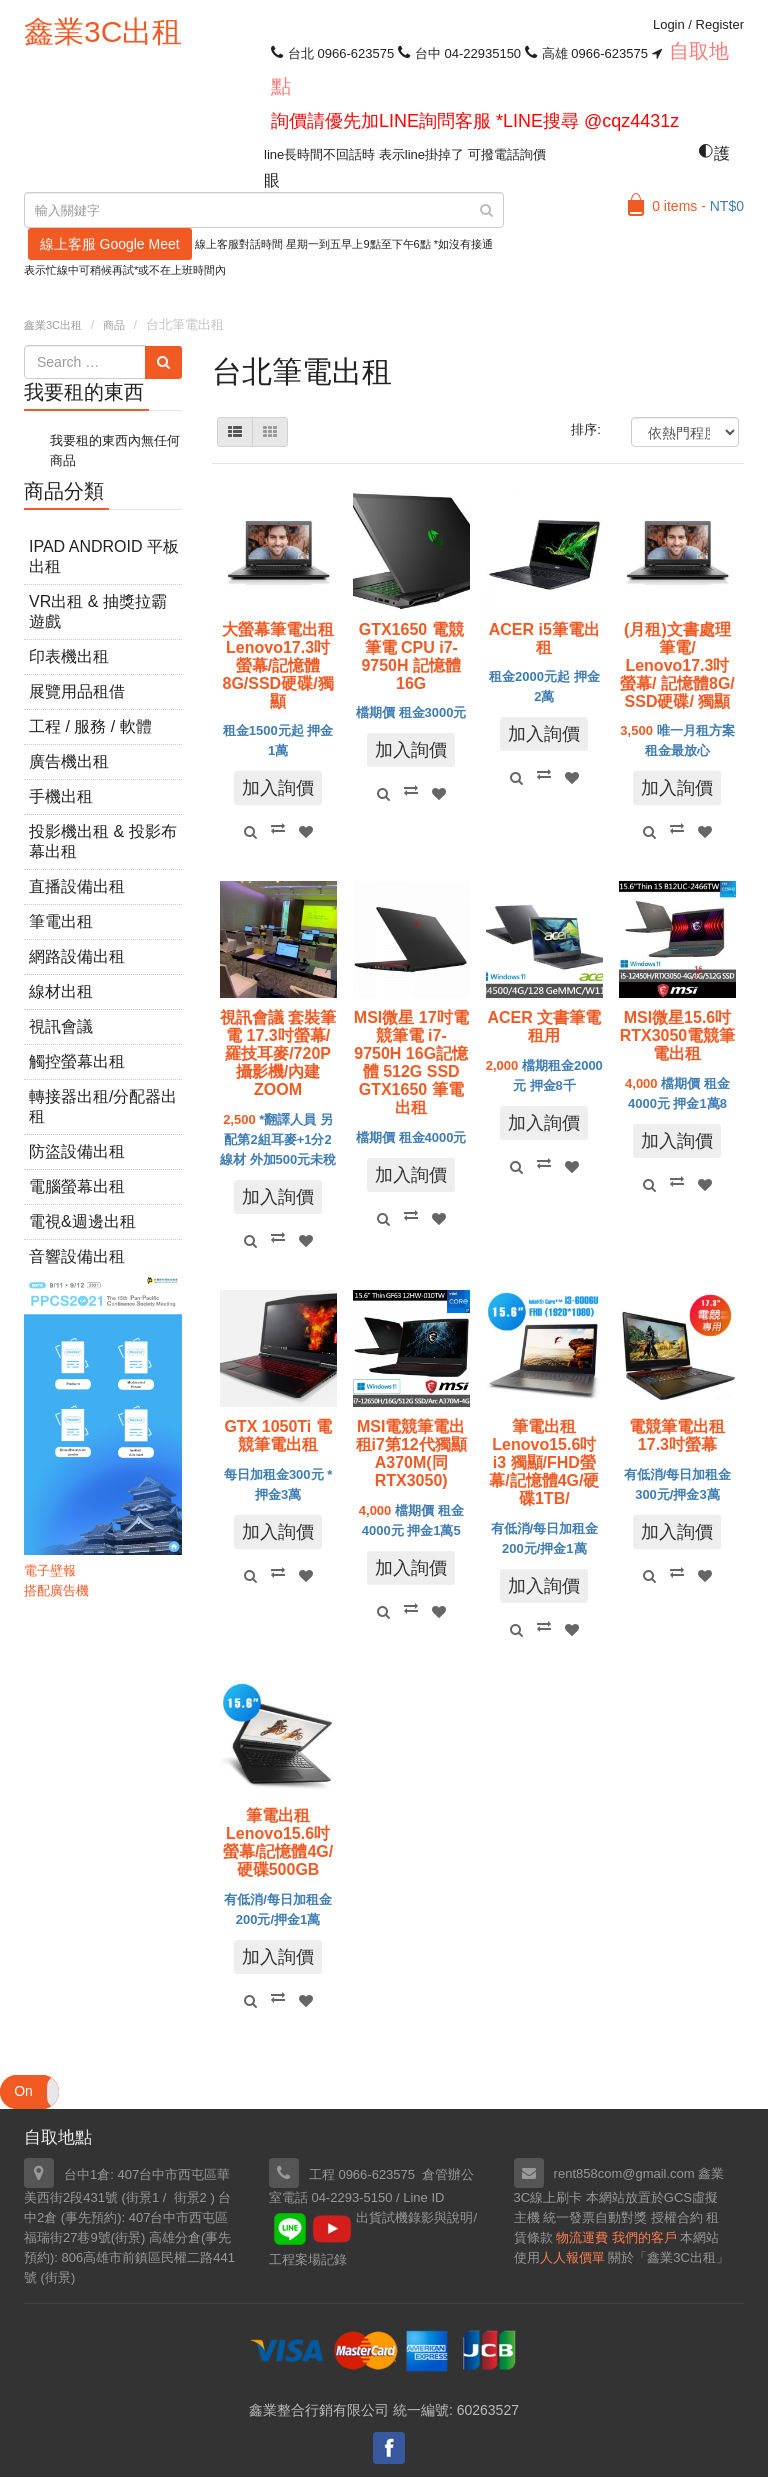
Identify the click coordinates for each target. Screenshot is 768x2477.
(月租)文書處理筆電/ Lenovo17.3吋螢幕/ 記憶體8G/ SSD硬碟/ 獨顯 (677, 665)
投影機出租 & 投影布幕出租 (103, 841)
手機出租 (61, 796)
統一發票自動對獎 (595, 2217)
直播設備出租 (77, 886)
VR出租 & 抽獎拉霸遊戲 (98, 611)
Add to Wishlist (306, 832)
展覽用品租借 (77, 691)
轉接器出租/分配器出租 (103, 1106)
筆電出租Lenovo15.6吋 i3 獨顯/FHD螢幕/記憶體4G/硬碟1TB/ (544, 1462)
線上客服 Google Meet (110, 244)
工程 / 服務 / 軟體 (90, 726)
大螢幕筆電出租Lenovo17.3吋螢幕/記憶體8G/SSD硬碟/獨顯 (278, 665)
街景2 (190, 2197)
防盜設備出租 (77, 1151)
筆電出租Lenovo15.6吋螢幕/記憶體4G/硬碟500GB (278, 1842)
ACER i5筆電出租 (544, 638)
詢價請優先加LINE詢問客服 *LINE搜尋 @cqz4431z (475, 121)
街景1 (142, 2197)
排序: (586, 429)
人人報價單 (572, 2257)
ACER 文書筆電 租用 (544, 1026)
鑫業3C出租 (103, 31)
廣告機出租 (69, 761)
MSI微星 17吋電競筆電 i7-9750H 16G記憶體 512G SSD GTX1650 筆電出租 (411, 1062)
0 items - (698, 206)
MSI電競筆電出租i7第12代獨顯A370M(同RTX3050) (411, 1453)
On (23, 2091)
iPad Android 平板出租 (104, 556)
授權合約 (677, 2217)
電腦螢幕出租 (77, 1186)
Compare (278, 828)
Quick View (250, 832)
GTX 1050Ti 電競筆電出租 (277, 1435)
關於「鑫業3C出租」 (668, 2257)
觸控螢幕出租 (77, 1061)
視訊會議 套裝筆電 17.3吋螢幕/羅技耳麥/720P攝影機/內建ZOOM (278, 1053)
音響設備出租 (77, 1256)
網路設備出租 (77, 956)
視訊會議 (61, 1026)
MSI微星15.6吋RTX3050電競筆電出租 (678, 1035)
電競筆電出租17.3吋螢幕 (677, 1435)
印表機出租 (69, 656)
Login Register (698, 24)
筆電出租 (61, 921)
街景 (128, 2237)
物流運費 (582, 2237)
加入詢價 (278, 788)
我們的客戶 (644, 2237)
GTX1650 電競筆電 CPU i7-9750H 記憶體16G (411, 656)
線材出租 (61, 991)
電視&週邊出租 (82, 1221)
